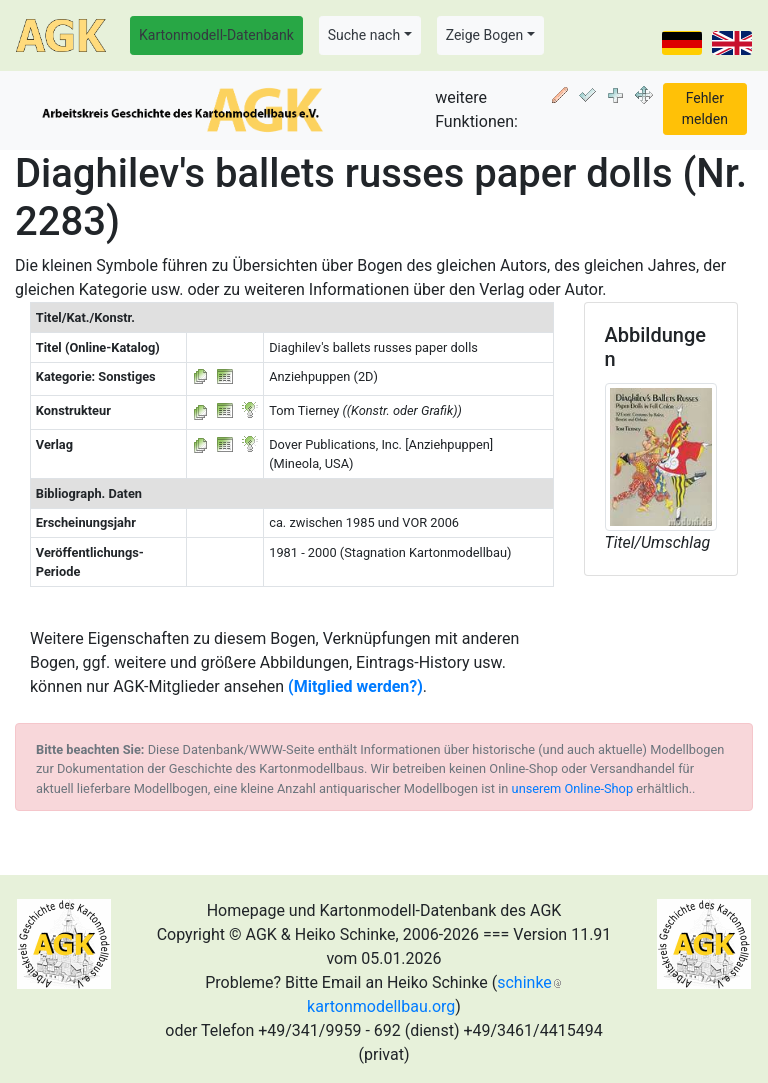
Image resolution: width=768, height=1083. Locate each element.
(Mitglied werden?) (355, 686)
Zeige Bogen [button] (485, 35)
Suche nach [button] (364, 35)
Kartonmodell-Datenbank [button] (216, 35)
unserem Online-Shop (573, 788)
